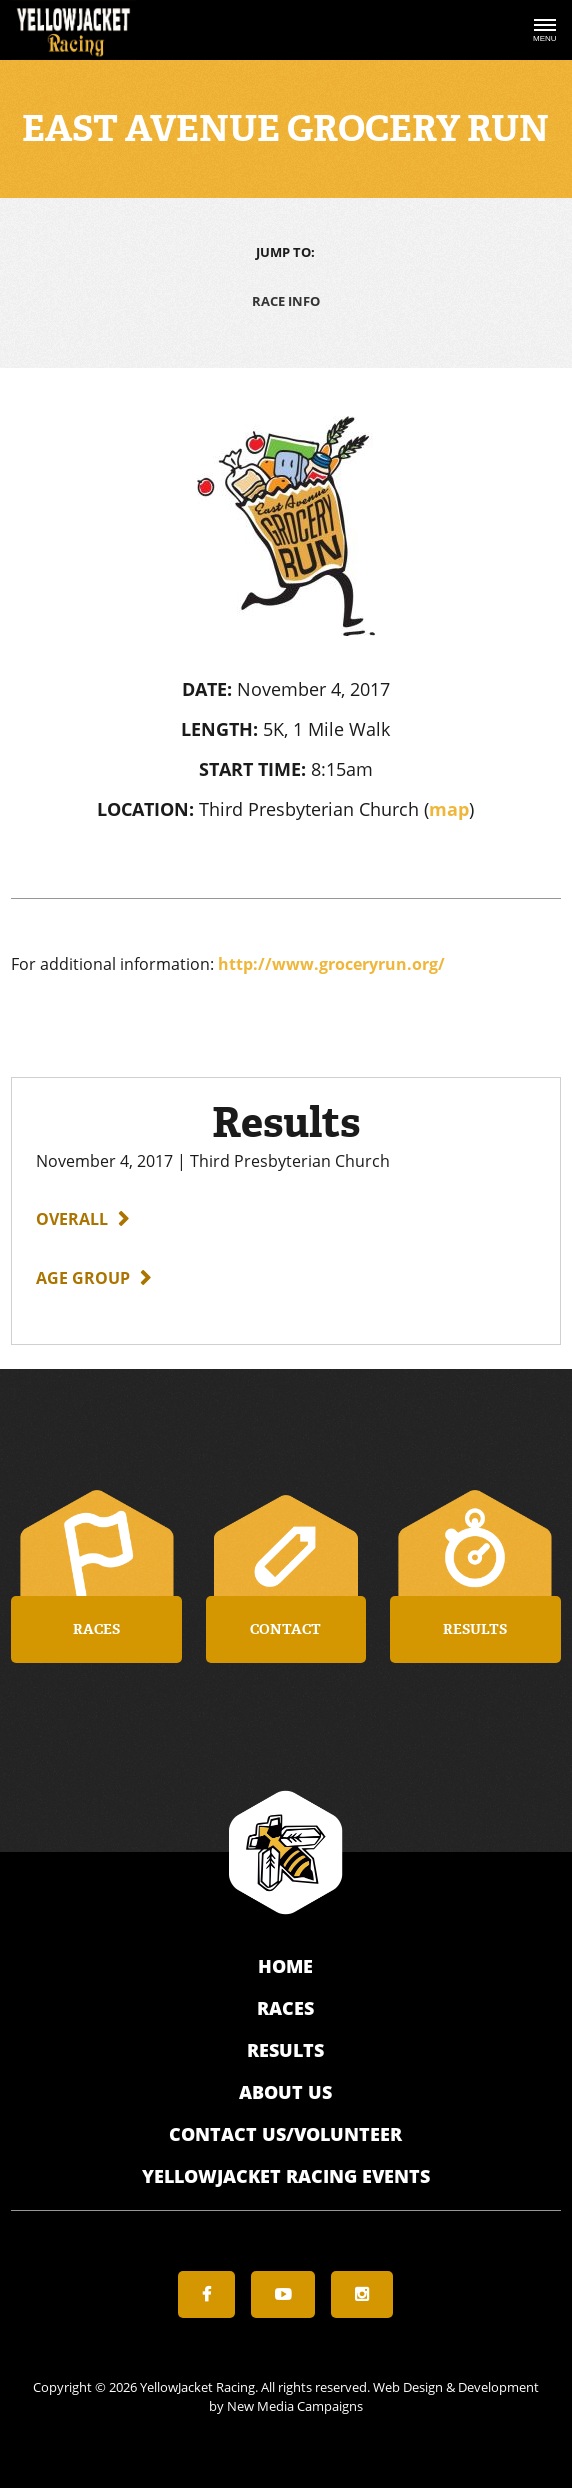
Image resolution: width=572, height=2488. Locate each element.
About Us (285, 2092)
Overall (72, 1219)
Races (285, 2008)
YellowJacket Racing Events (286, 2176)
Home (285, 1966)
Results (285, 2050)
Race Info (286, 301)
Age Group (83, 1278)
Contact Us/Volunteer (285, 2134)
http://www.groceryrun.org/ (331, 964)
